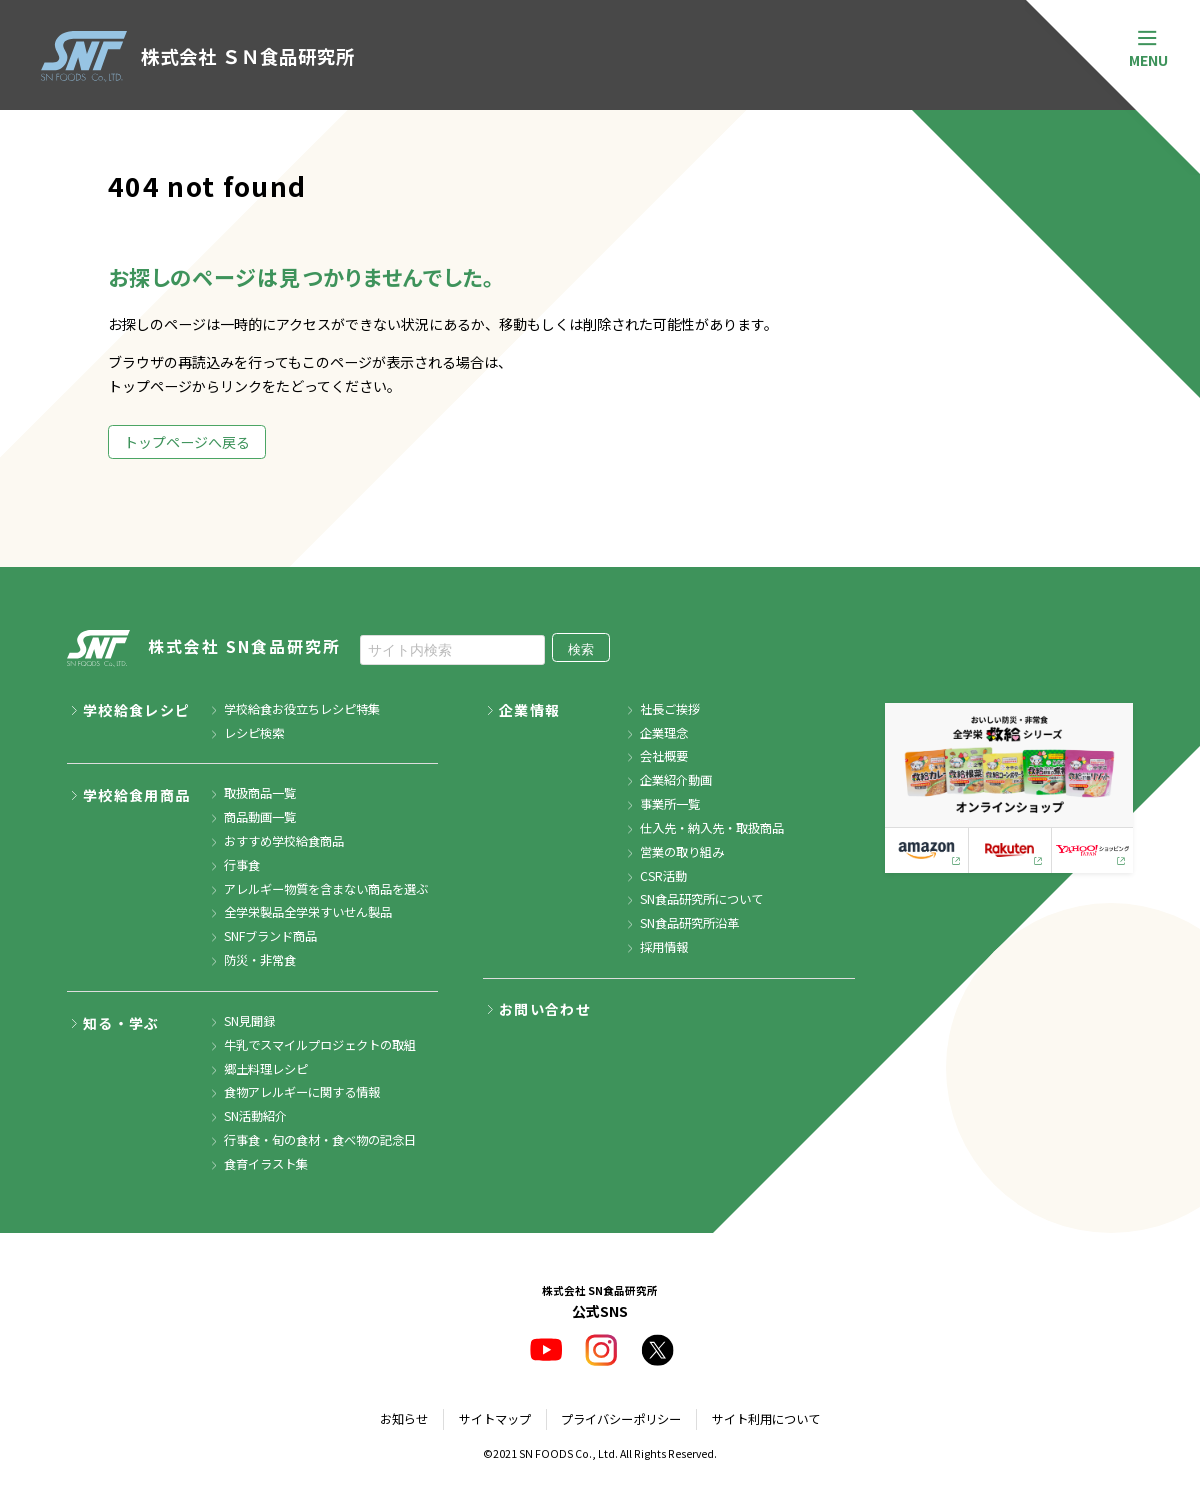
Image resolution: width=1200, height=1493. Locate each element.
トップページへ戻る (187, 442)
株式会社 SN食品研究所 (204, 649)
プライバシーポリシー (621, 1419)
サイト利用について (766, 1419)
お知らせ (404, 1419)
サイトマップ (495, 1419)
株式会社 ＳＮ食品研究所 (197, 56)
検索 (581, 649)
